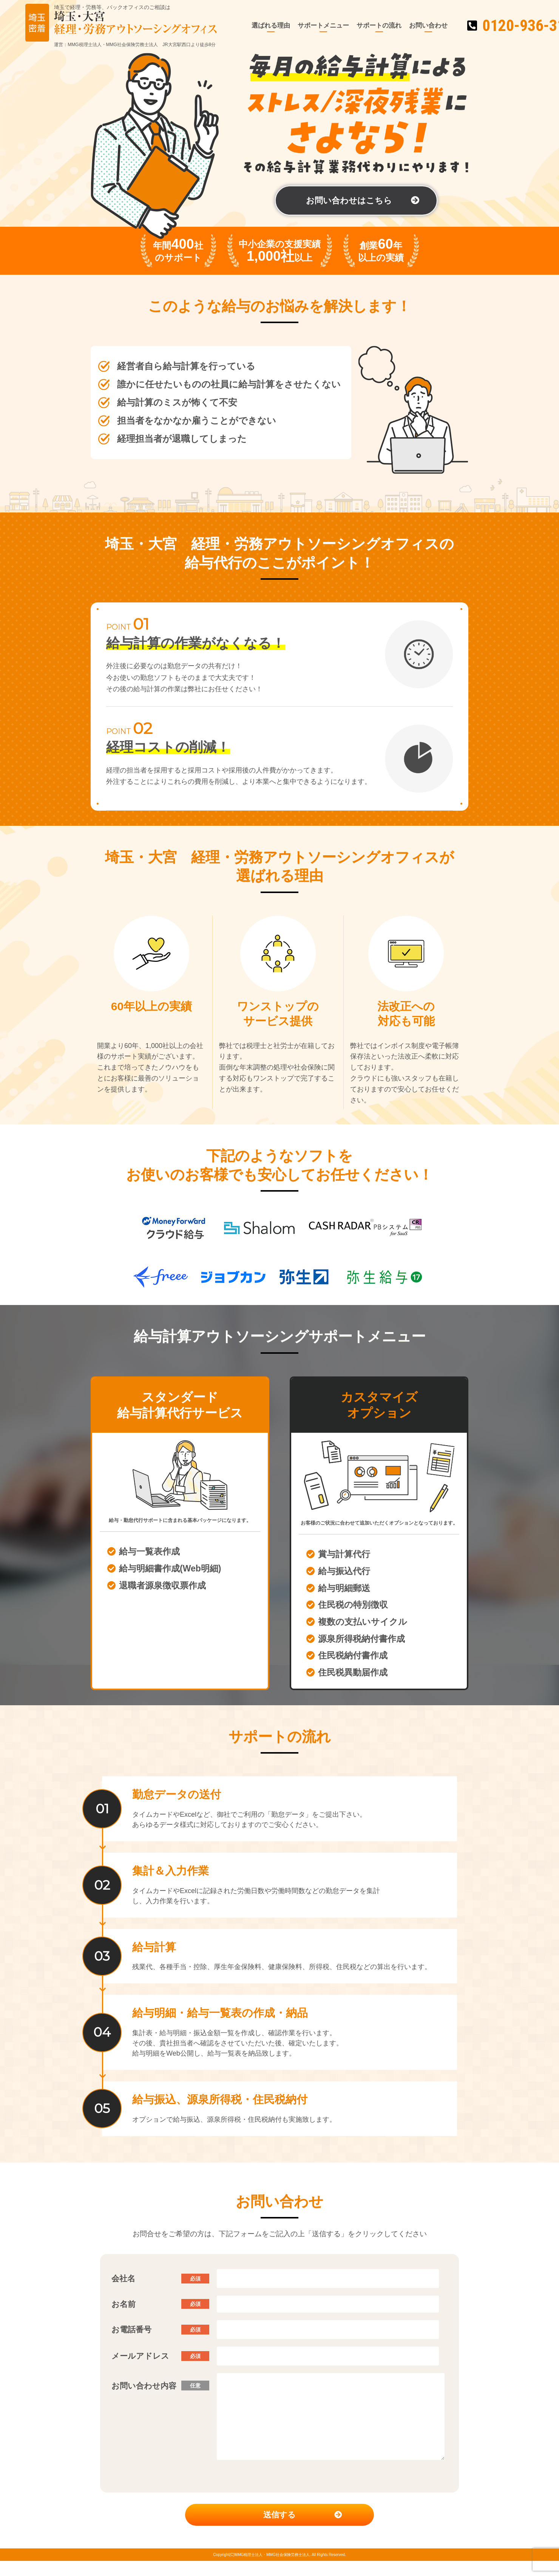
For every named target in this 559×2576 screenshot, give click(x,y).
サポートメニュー (301, 25)
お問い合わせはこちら (349, 200)
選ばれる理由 (249, 25)
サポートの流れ (357, 25)
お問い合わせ (407, 25)
